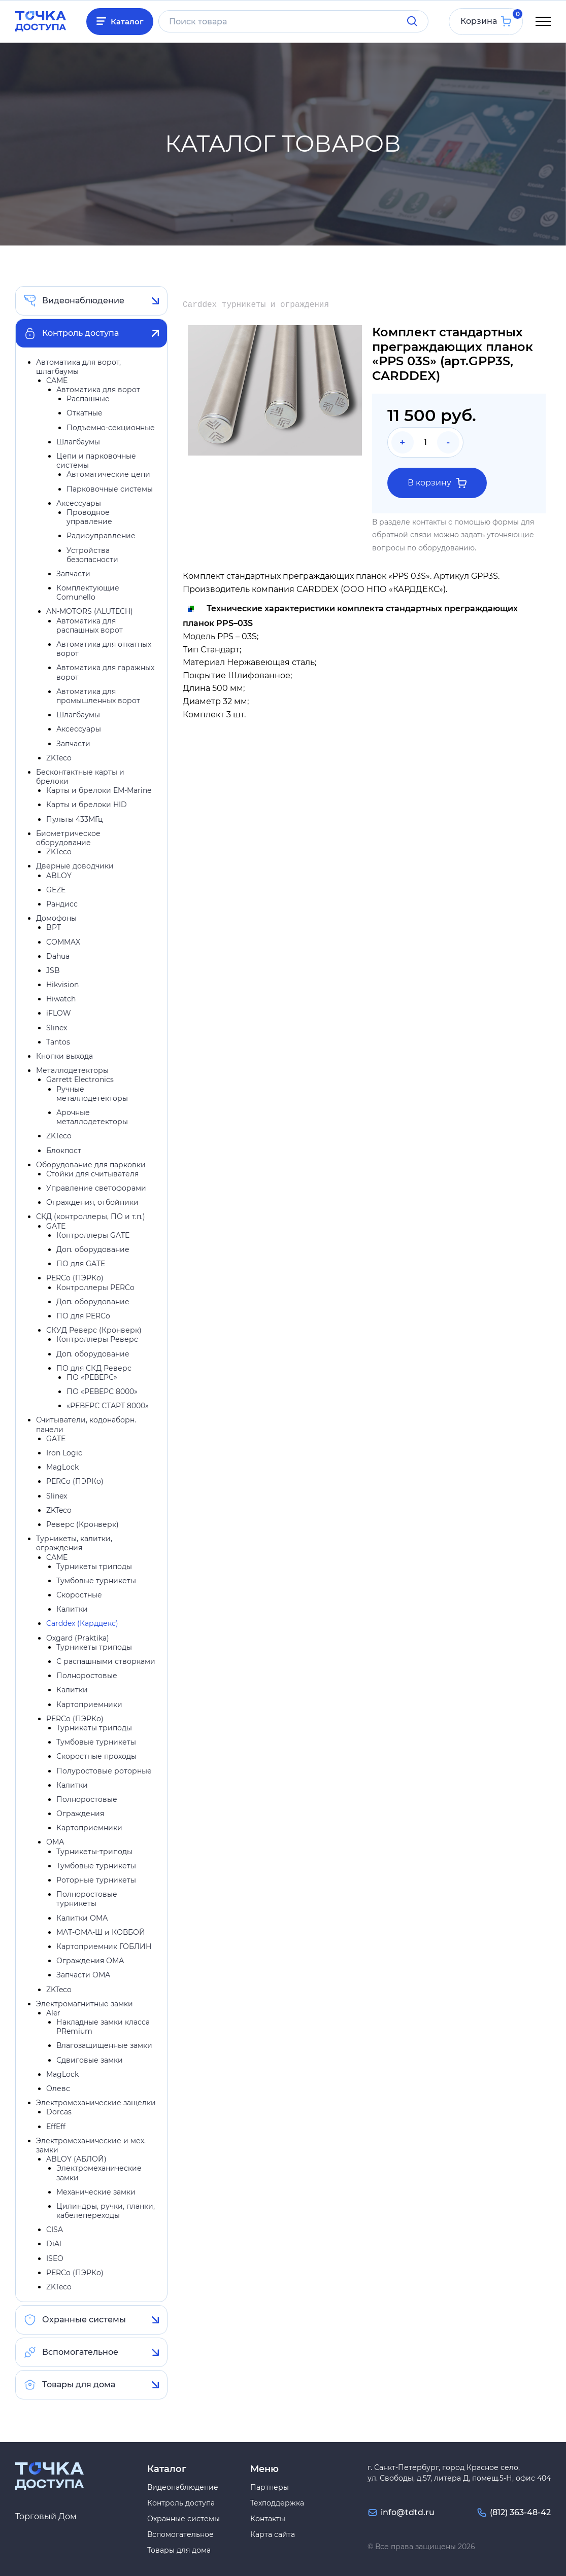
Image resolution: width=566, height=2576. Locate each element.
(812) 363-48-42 (520, 2512)
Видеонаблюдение (83, 302)
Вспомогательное (80, 2354)
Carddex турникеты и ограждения (256, 306)
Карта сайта (272, 2534)
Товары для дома (78, 2386)
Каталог (129, 22)
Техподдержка (277, 2503)
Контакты (267, 2518)
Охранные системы (84, 2321)
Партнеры (269, 2487)
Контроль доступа (80, 334)
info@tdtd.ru (408, 2512)
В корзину (437, 484)
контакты (429, 523)
